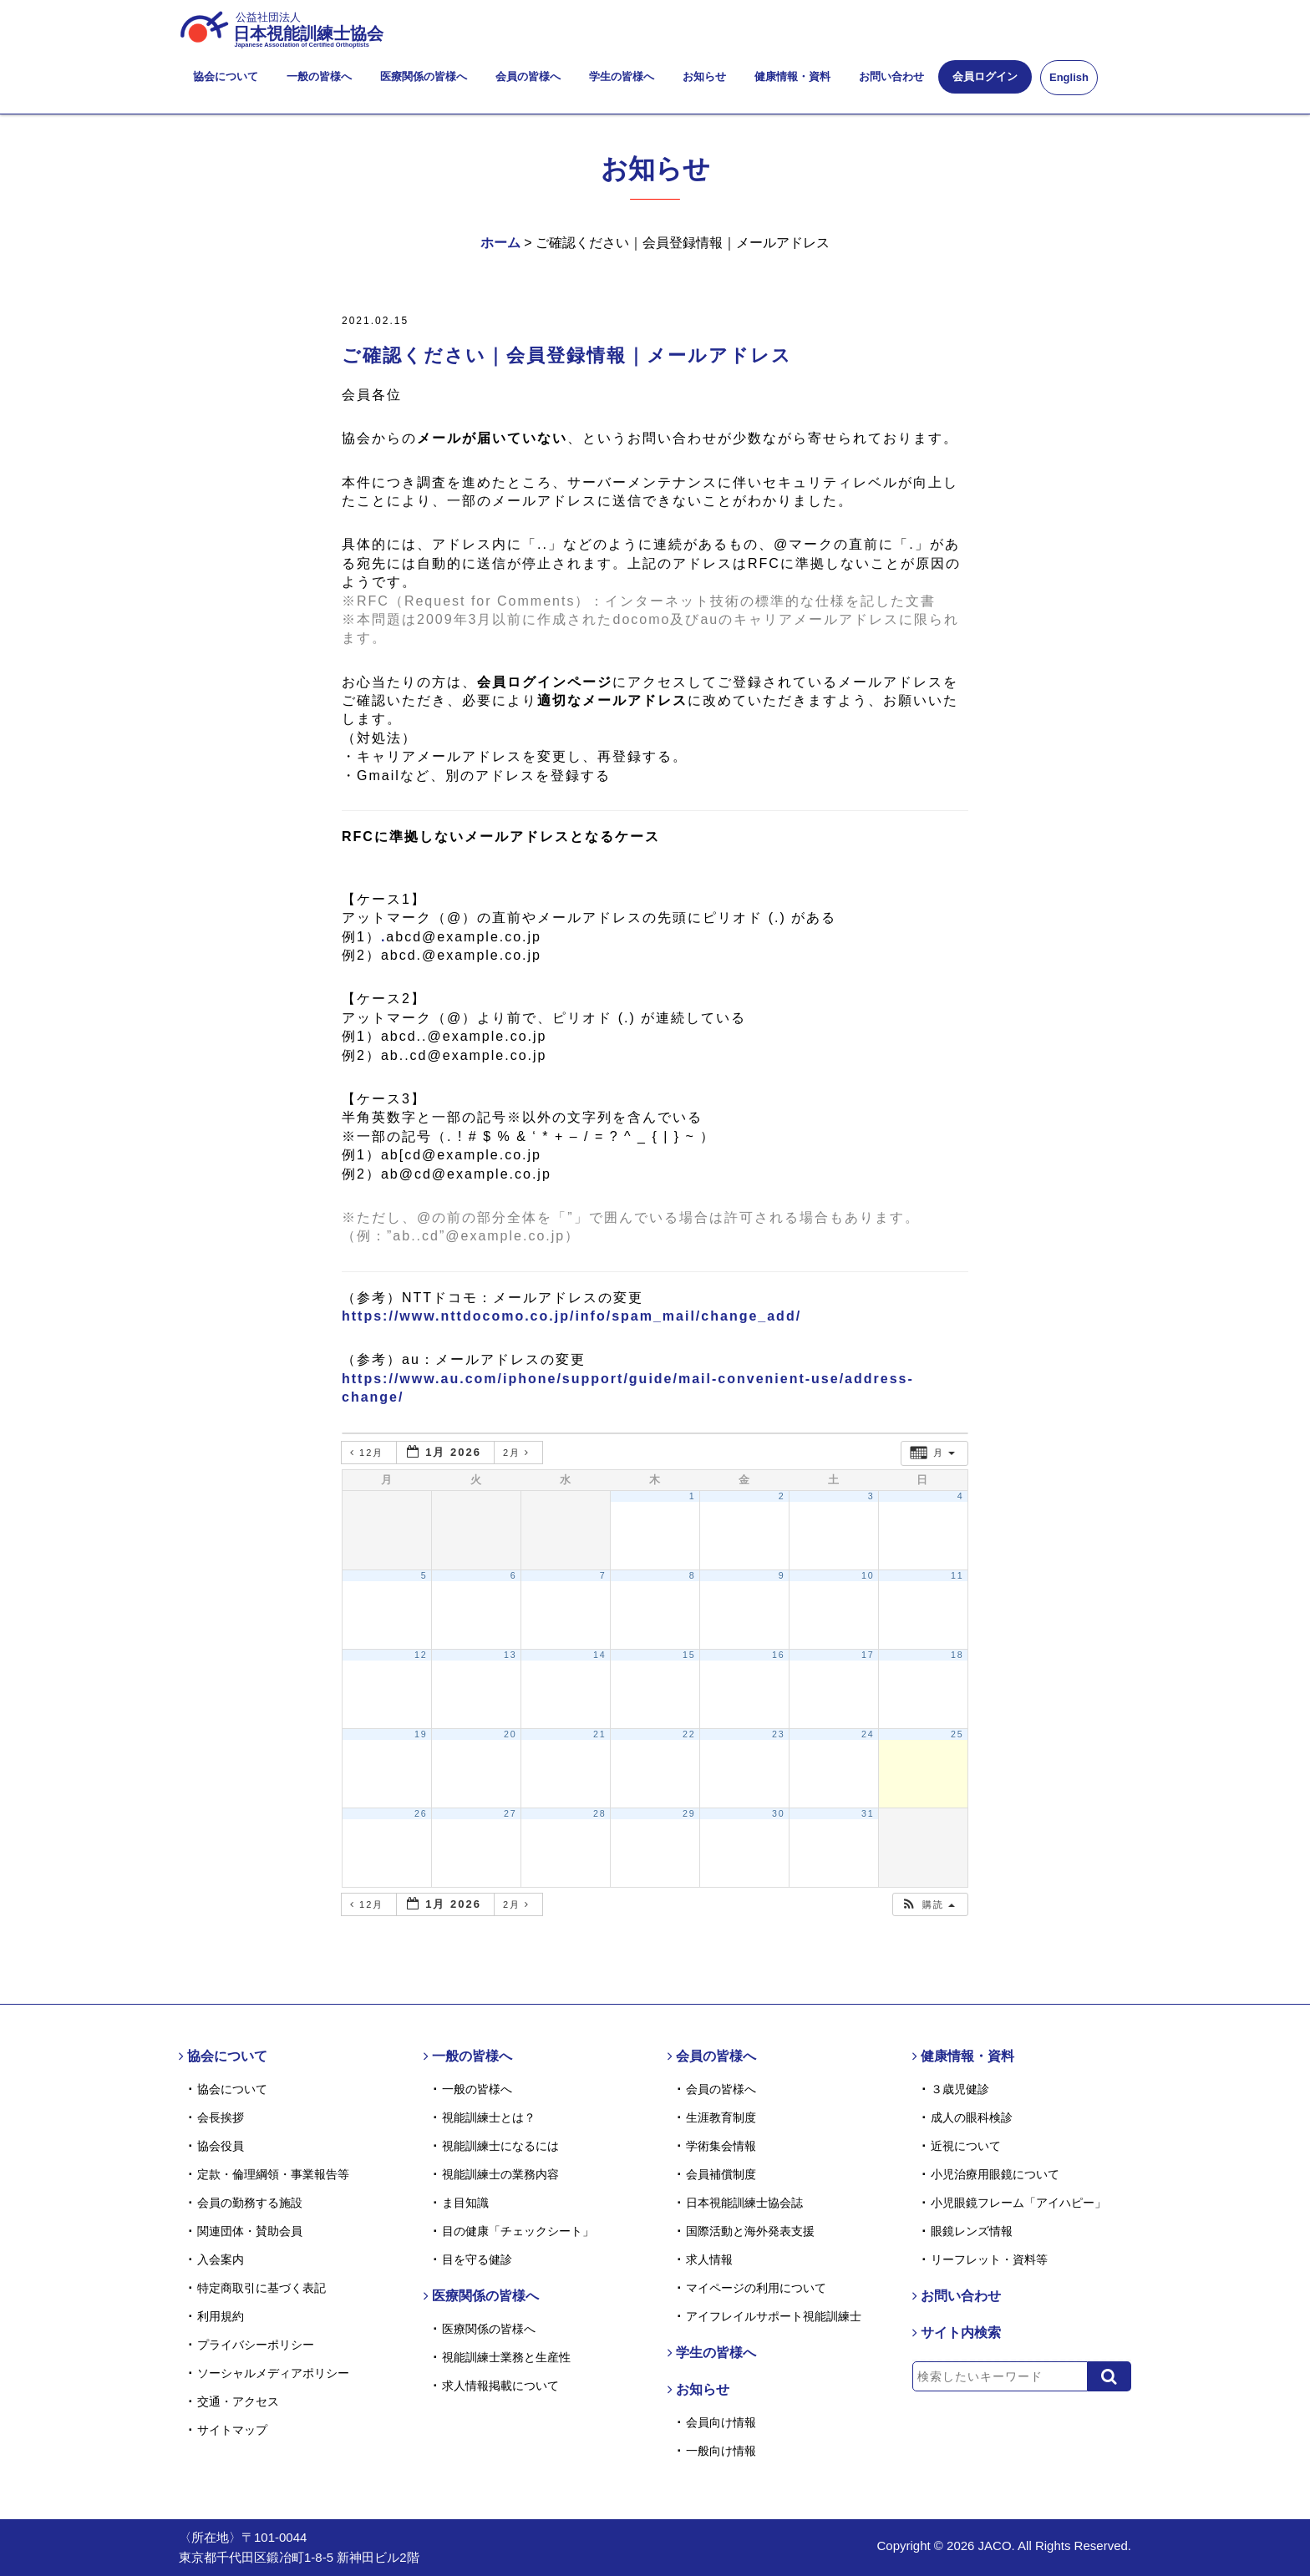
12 (421, 1655)
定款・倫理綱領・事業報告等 (273, 2174)
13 (510, 1655)
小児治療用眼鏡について (995, 2174)
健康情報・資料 (792, 76)
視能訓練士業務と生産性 (506, 2357)
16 (778, 1655)
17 (868, 1655)
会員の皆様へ (528, 76)
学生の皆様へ (621, 76)
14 (600, 1655)
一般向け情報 (721, 2450)
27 (510, 1813)
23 (778, 1734)
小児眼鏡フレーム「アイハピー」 (1018, 2202)
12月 (369, 1453)
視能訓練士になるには (500, 2146)
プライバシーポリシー (255, 2344)
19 (421, 1734)
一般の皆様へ (319, 76)
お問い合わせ (891, 76)
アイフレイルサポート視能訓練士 (773, 2316)
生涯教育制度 (721, 2117)
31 (868, 1813)
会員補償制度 (721, 2174)
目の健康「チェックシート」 (518, 2231)
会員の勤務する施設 (249, 2202)
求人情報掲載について (500, 2385)
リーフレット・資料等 (989, 2259)
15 (689, 1655)
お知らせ (704, 76)
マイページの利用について (756, 2288)
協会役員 (220, 2146)
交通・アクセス (238, 2401)
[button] (928, 1905)
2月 (518, 1453)
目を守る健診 (477, 2259)
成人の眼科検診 (972, 2117)
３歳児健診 (960, 2089)
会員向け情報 (721, 2422)
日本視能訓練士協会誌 (744, 2202)
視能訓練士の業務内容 (500, 2174)
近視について (966, 2146)
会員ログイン (985, 76)
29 (689, 1813)
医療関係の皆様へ (423, 76)
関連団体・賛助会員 (249, 2231)
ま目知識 (465, 2202)
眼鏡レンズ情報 (972, 2231)
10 (868, 1575)
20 (510, 1734)
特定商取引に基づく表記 (261, 2288)
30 (778, 1813)
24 (868, 1734)
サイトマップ (232, 2430)
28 (600, 1813)
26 (421, 1813)
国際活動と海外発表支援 (750, 2231)
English (1069, 77)
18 (957, 1655)
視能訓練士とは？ (489, 2117)
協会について (225, 76)
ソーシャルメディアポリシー (273, 2373)
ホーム (500, 243)
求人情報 (709, 2259)
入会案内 (220, 2259)
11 (957, 1575)
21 (600, 1734)
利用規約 (220, 2316)
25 (957, 1734)
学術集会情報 (721, 2146)
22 (689, 1734)
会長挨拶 (220, 2117)
